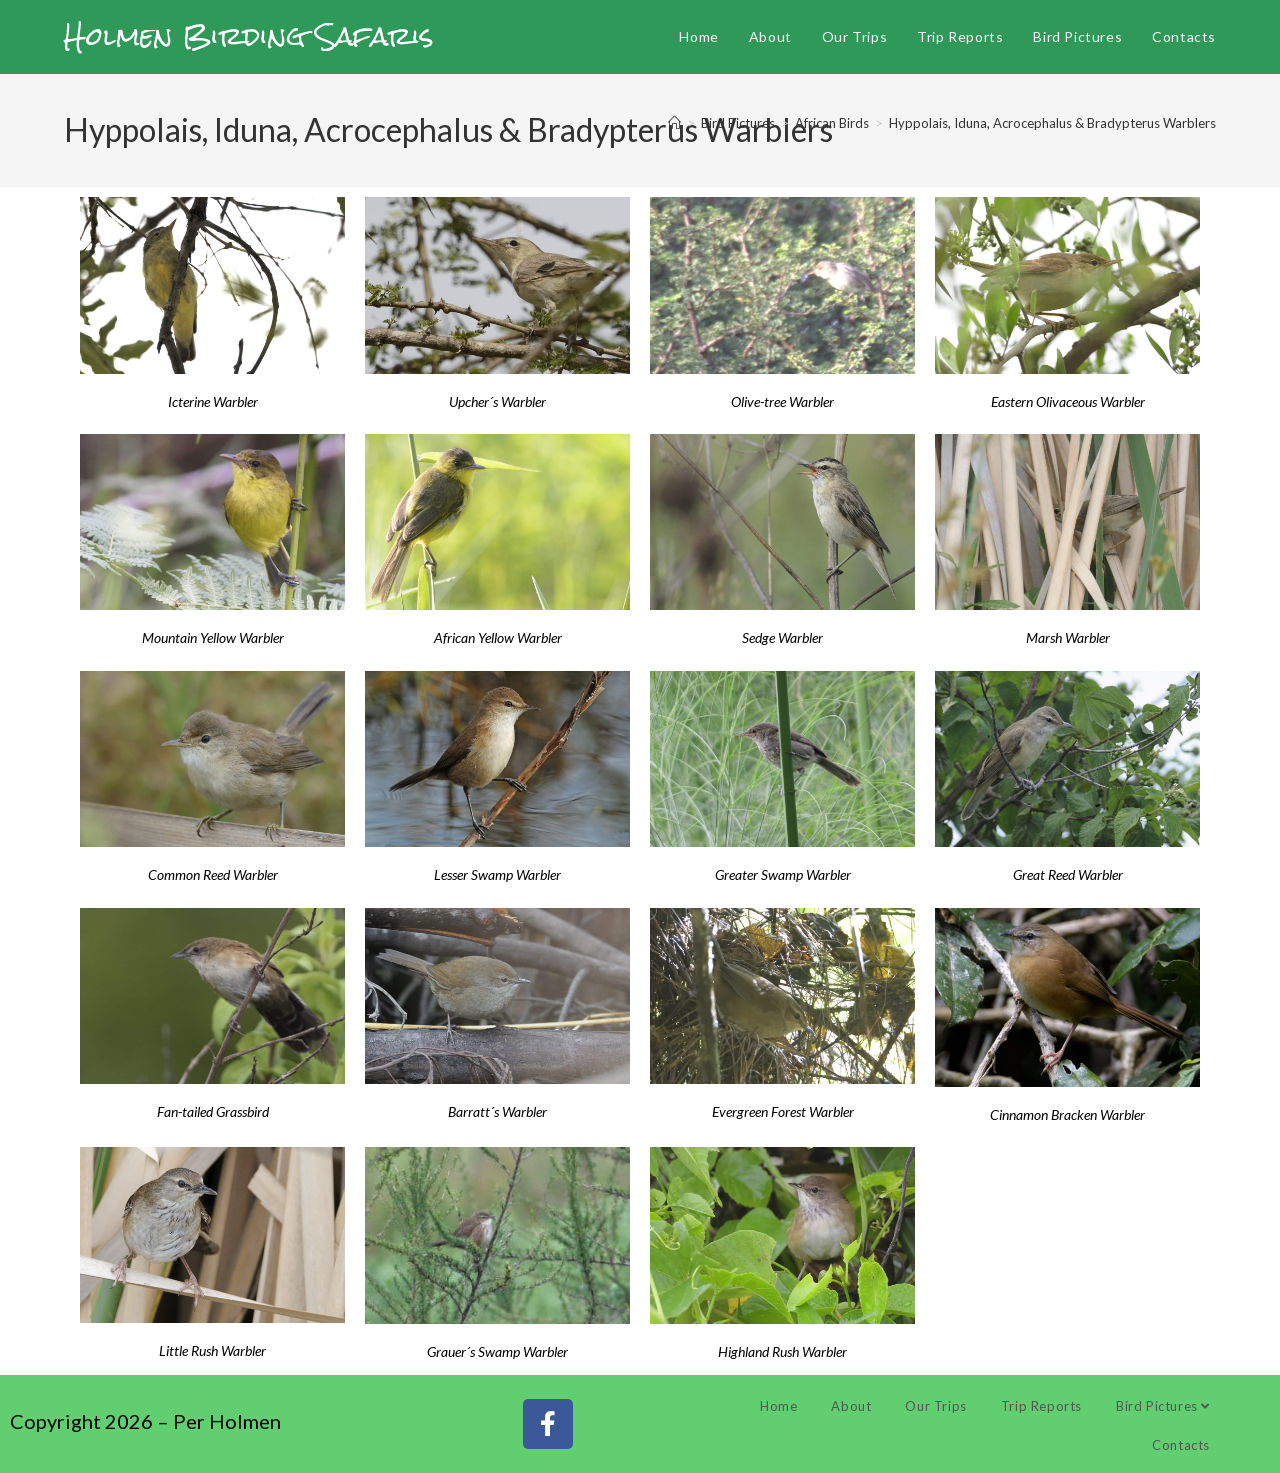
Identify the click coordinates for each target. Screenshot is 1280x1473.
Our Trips (935, 1406)
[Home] (674, 123)
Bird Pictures (1163, 1406)
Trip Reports (1041, 1406)
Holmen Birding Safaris (249, 36)
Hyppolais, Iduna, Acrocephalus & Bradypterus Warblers (1052, 123)
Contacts (1181, 1445)
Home (778, 1406)
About (851, 1406)
